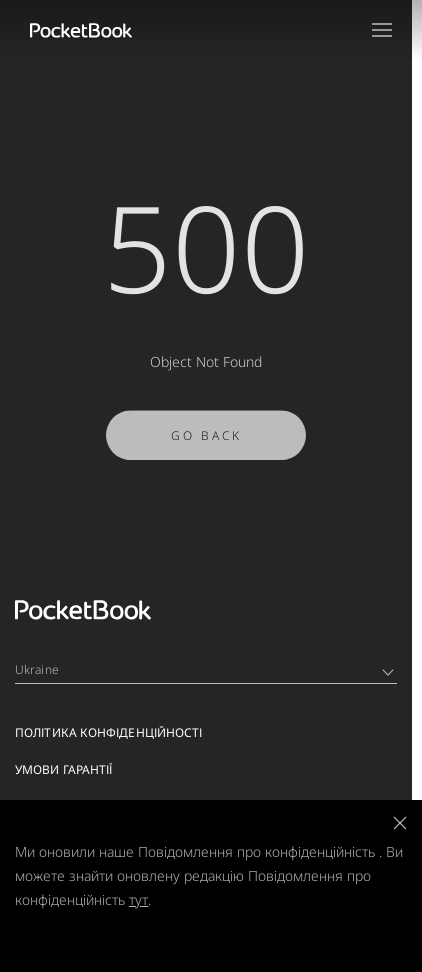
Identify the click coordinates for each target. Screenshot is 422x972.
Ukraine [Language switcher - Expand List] (204, 669)
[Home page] (81, 30)
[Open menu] (382, 30)
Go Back (206, 439)
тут (138, 899)
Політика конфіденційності (109, 732)
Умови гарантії (63, 769)
